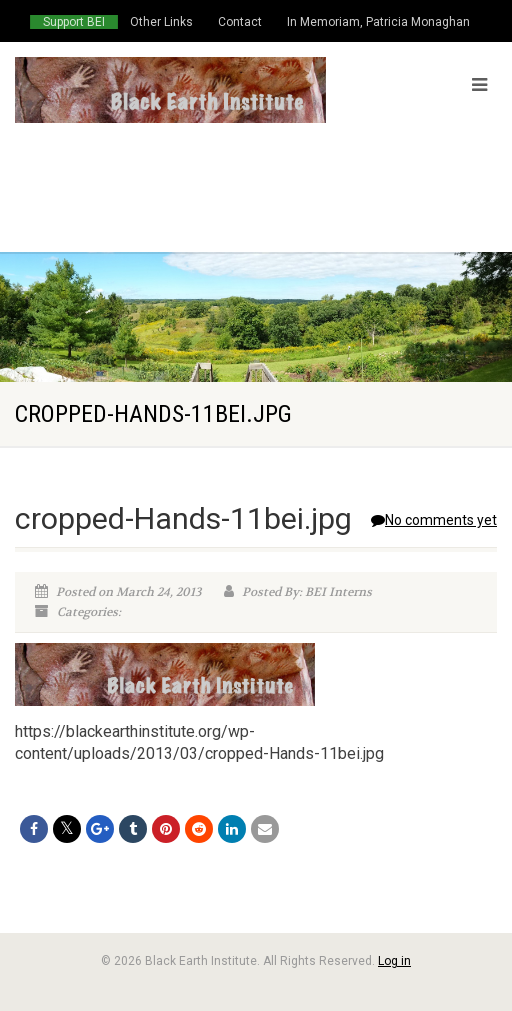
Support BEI (74, 22)
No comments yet (434, 520)
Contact (240, 22)
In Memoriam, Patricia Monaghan (378, 22)
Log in (394, 961)
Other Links (161, 22)
